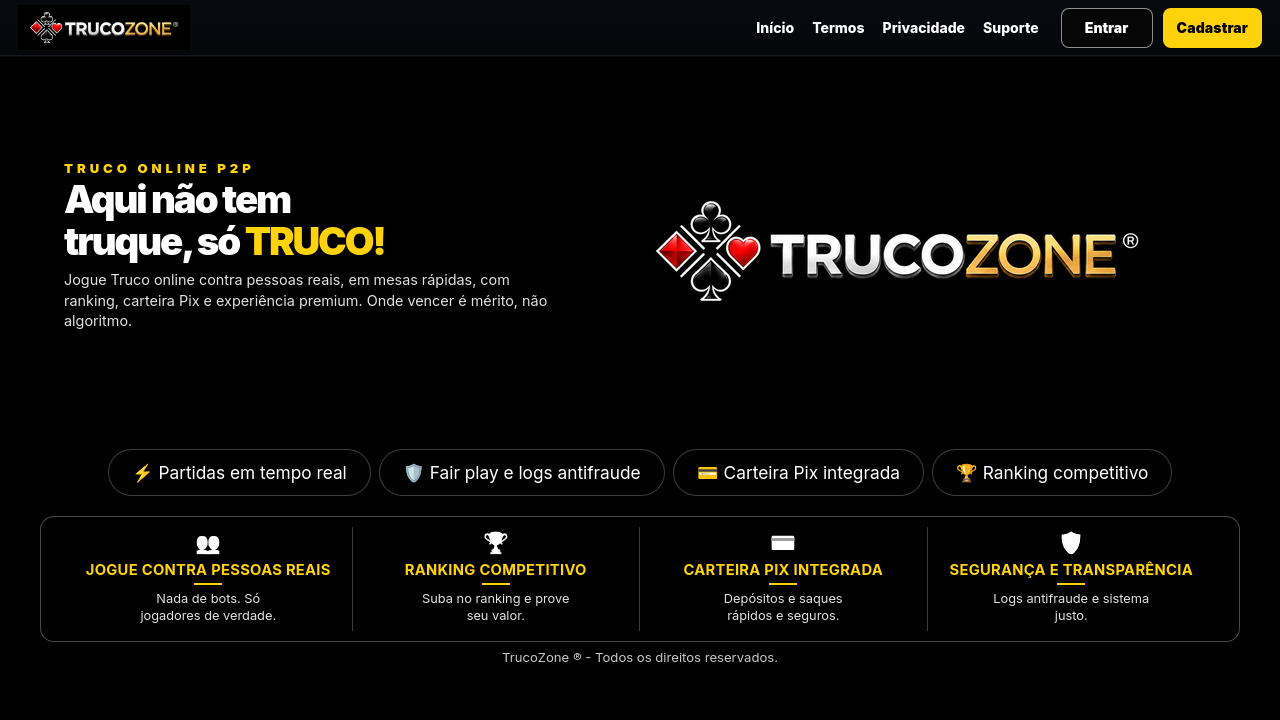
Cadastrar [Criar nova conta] (1212, 27)
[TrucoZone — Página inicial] (104, 27)
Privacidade (924, 28)
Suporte (1011, 28)
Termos (838, 28)
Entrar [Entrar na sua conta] (1106, 27)
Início (775, 28)
